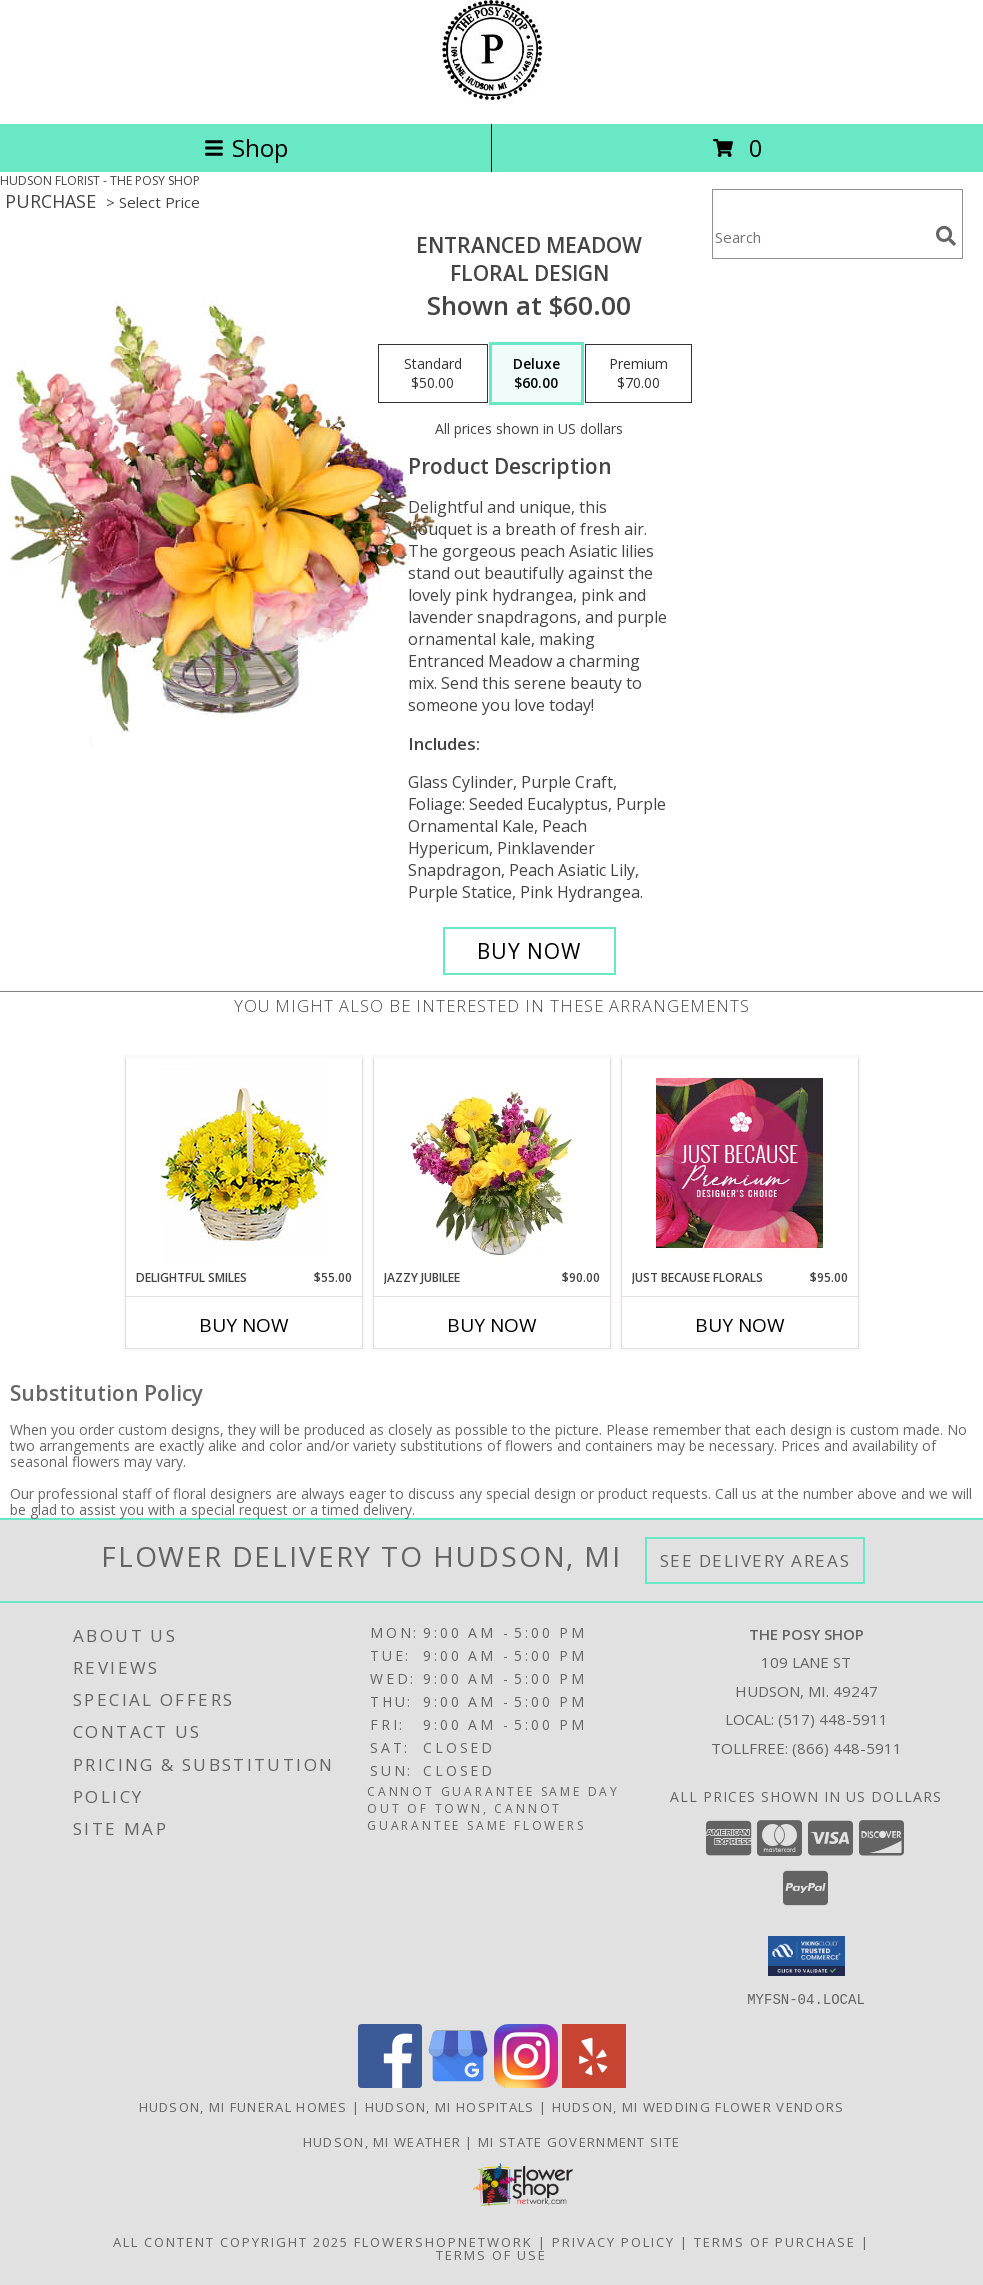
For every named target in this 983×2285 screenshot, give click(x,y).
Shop (246, 147)
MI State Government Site (579, 2141)
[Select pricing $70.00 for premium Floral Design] (638, 374)
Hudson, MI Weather (382, 2141)
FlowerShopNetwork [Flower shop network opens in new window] (443, 2241)
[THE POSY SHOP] (492, 94)
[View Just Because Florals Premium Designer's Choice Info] (739, 1163)
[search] (946, 236)
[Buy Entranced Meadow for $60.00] (529, 951)
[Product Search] (820, 236)
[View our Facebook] (390, 2081)
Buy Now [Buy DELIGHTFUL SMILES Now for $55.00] (244, 1325)
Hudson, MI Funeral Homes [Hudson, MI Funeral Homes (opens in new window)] (243, 2106)
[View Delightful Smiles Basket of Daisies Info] (243, 1163)
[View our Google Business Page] (458, 2081)
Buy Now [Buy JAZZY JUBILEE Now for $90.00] (492, 1325)
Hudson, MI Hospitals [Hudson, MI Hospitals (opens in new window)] (450, 2106)
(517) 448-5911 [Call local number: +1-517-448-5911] (833, 1719)
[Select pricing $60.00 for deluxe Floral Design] (536, 374)
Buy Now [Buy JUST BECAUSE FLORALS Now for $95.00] (740, 1325)
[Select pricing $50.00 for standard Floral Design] (433, 374)
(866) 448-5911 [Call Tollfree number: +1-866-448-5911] (847, 1748)
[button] (806, 1956)
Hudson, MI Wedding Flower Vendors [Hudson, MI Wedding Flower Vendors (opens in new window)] (698, 2106)
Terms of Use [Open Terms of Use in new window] (491, 2254)
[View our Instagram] (526, 2081)
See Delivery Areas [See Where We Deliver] (755, 1560)
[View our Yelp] (594, 2081)
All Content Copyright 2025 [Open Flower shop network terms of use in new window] (231, 2241)
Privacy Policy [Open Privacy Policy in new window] (613, 2241)
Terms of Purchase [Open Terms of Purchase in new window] (775, 2241)
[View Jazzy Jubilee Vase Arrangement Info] (491, 1163)
